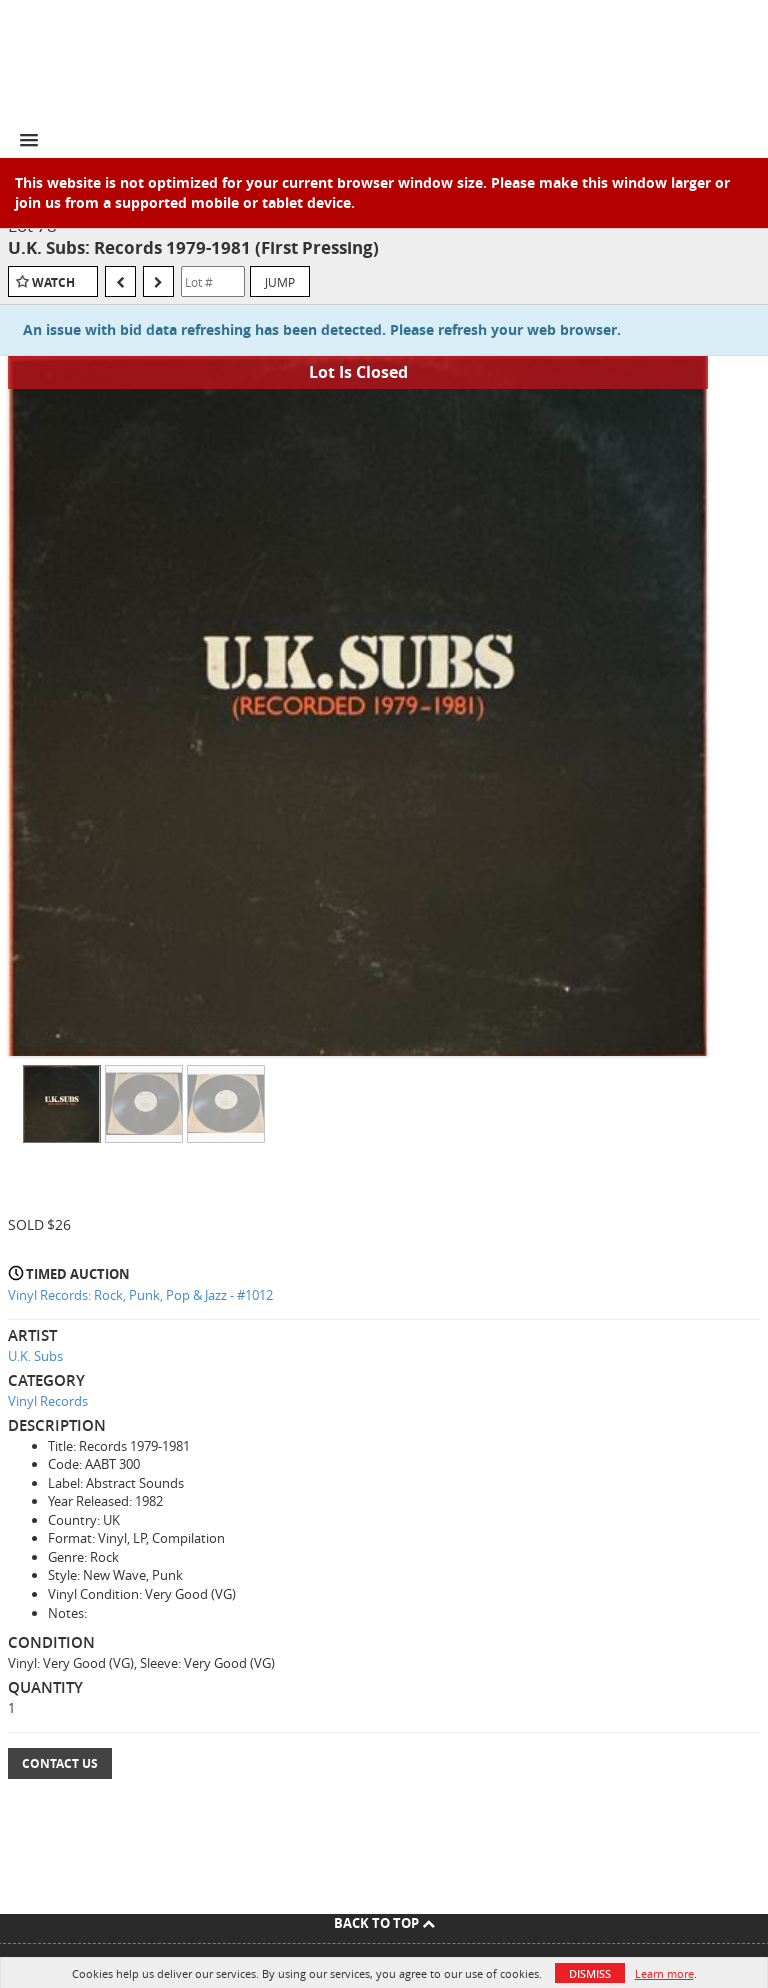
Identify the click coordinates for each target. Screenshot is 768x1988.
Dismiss (590, 1973)
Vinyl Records (48, 1401)
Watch (53, 282)
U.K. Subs (35, 1356)
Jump (280, 282)
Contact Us (60, 1763)
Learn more (664, 1973)
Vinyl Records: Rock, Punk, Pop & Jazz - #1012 (140, 1295)
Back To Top (384, 1923)
